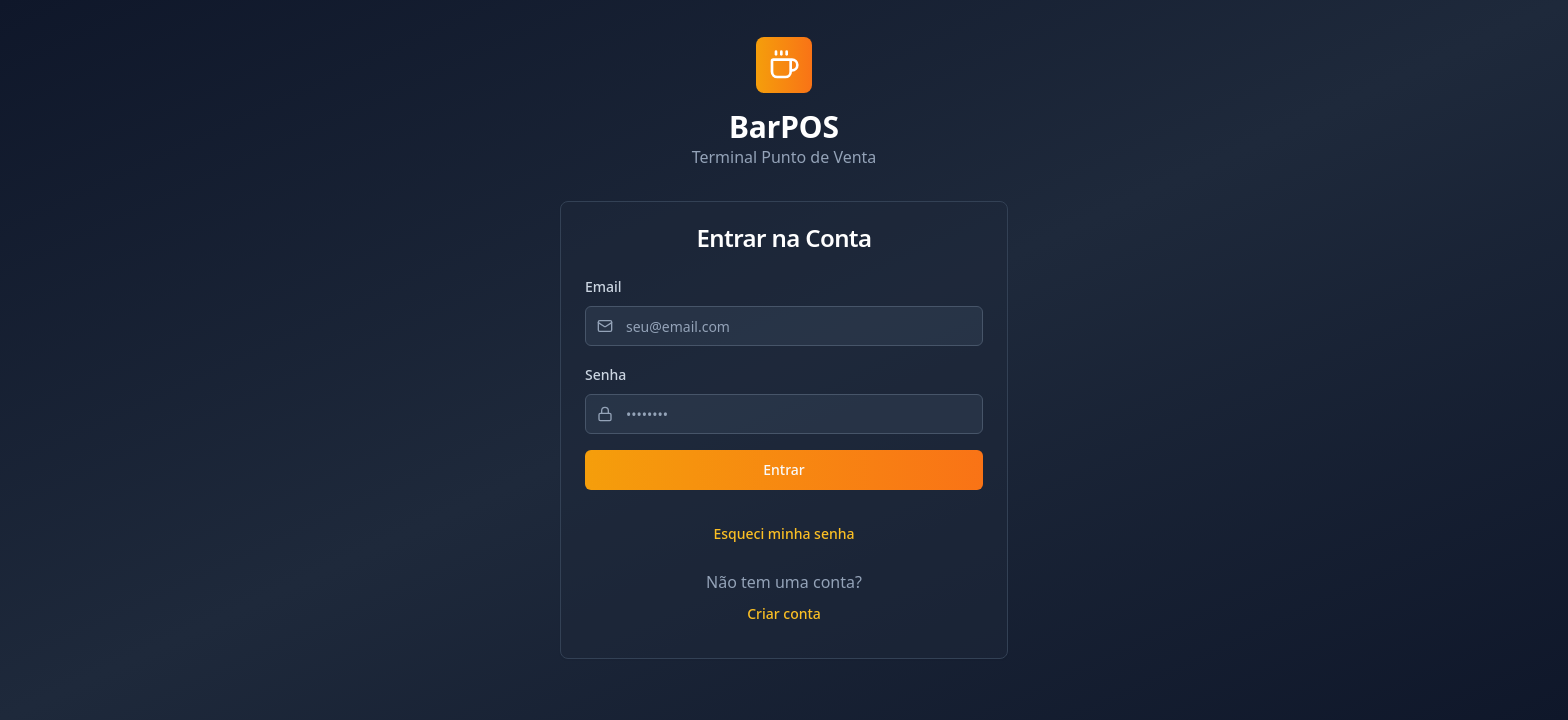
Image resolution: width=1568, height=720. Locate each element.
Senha (605, 374)
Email (603, 286)
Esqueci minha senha (783, 533)
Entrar (784, 469)
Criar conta (784, 613)
